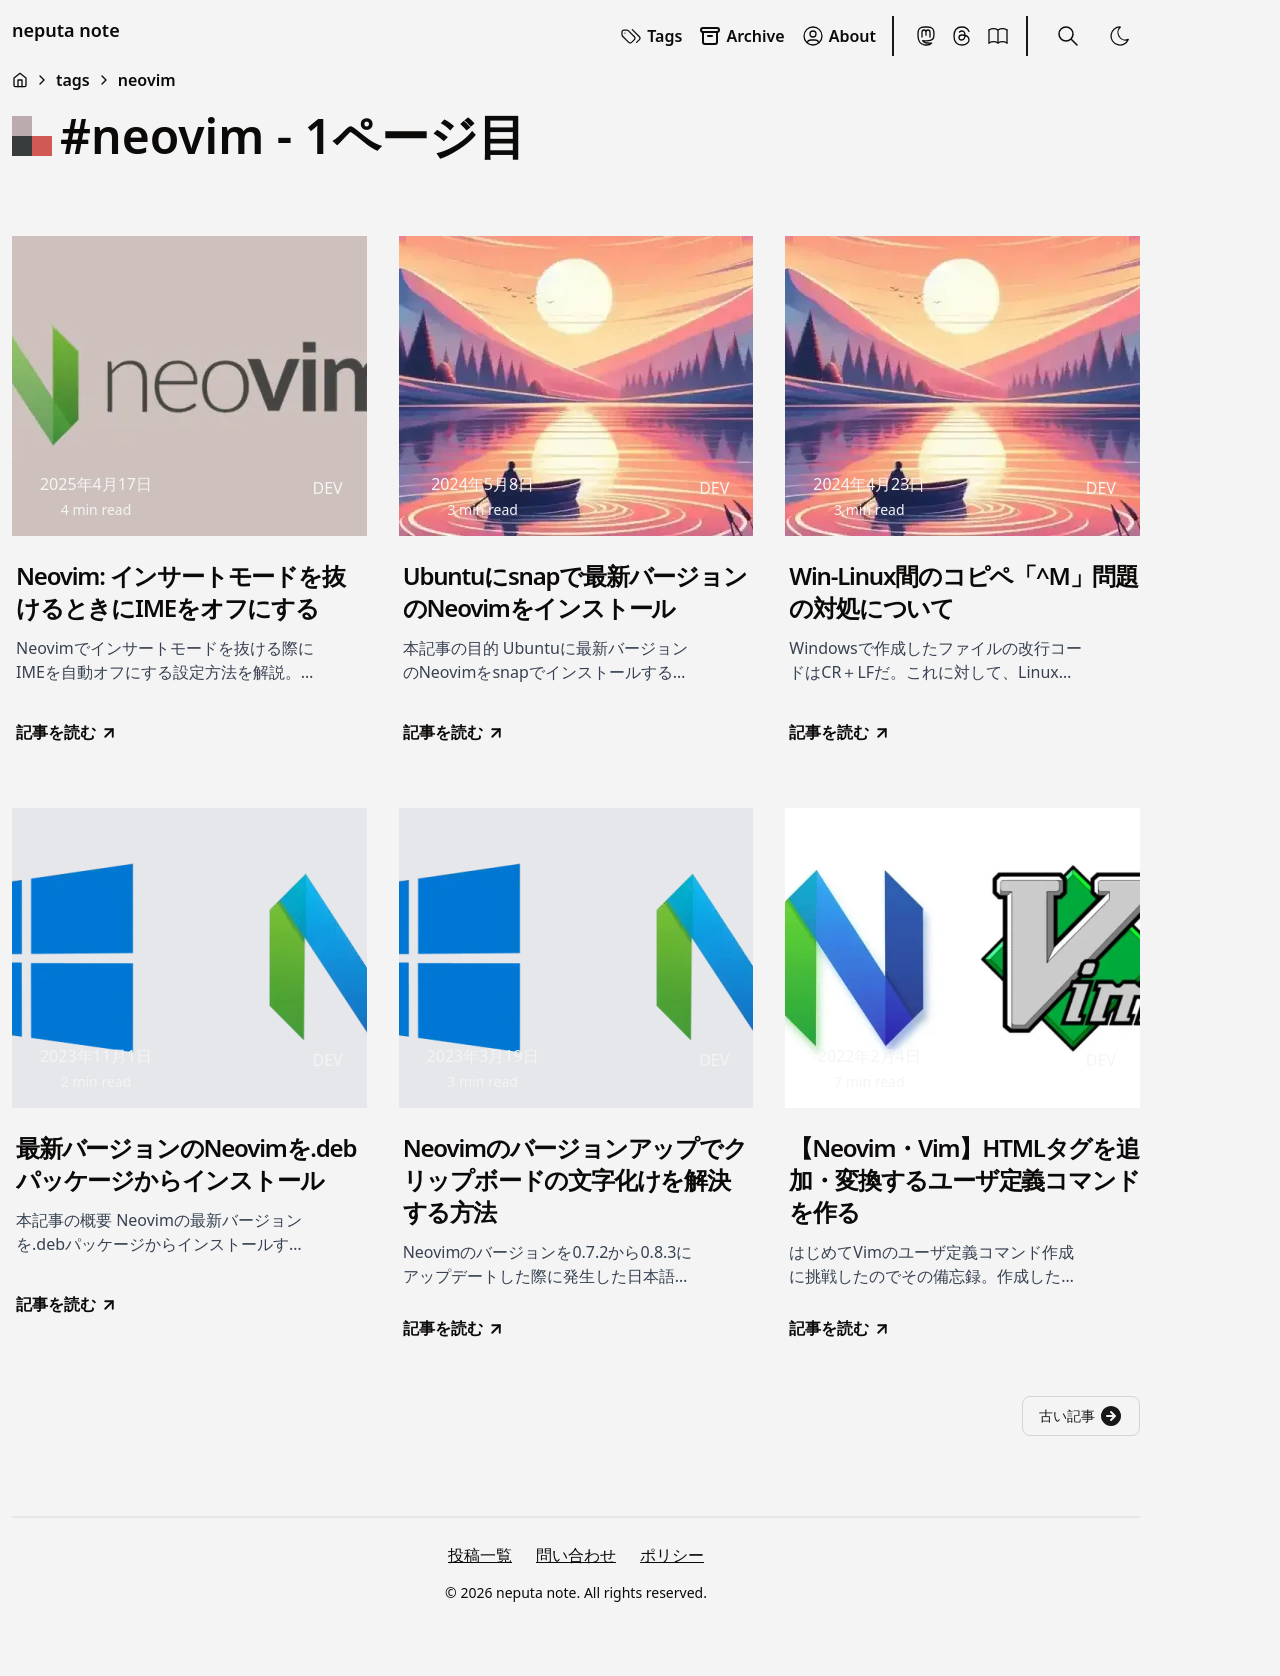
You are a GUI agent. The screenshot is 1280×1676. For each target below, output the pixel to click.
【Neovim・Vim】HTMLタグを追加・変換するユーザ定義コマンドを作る (964, 1180)
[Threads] (962, 36)
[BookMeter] (998, 36)
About (838, 36)
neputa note (66, 30)
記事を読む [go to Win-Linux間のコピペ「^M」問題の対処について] (840, 732)
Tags (650, 36)
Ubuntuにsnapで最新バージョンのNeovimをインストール (575, 592)
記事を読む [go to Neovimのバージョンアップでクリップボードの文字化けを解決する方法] (454, 1328)
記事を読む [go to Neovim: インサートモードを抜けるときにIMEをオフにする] (67, 732)
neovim (147, 80)
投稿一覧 (480, 1555)
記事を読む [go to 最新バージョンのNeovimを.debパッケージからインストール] (67, 1304)
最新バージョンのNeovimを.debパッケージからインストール (186, 1164)
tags (73, 80)
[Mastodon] (926, 36)
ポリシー (672, 1555)
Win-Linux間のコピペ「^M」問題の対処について (963, 592)
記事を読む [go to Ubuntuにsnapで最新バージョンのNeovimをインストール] (454, 732)
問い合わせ (576, 1555)
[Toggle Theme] (1120, 36)
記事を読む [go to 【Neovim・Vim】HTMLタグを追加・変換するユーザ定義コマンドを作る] (840, 1328)
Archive (741, 36)
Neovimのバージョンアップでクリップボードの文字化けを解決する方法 (575, 1180)
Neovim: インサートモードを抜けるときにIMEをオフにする (180, 592)
